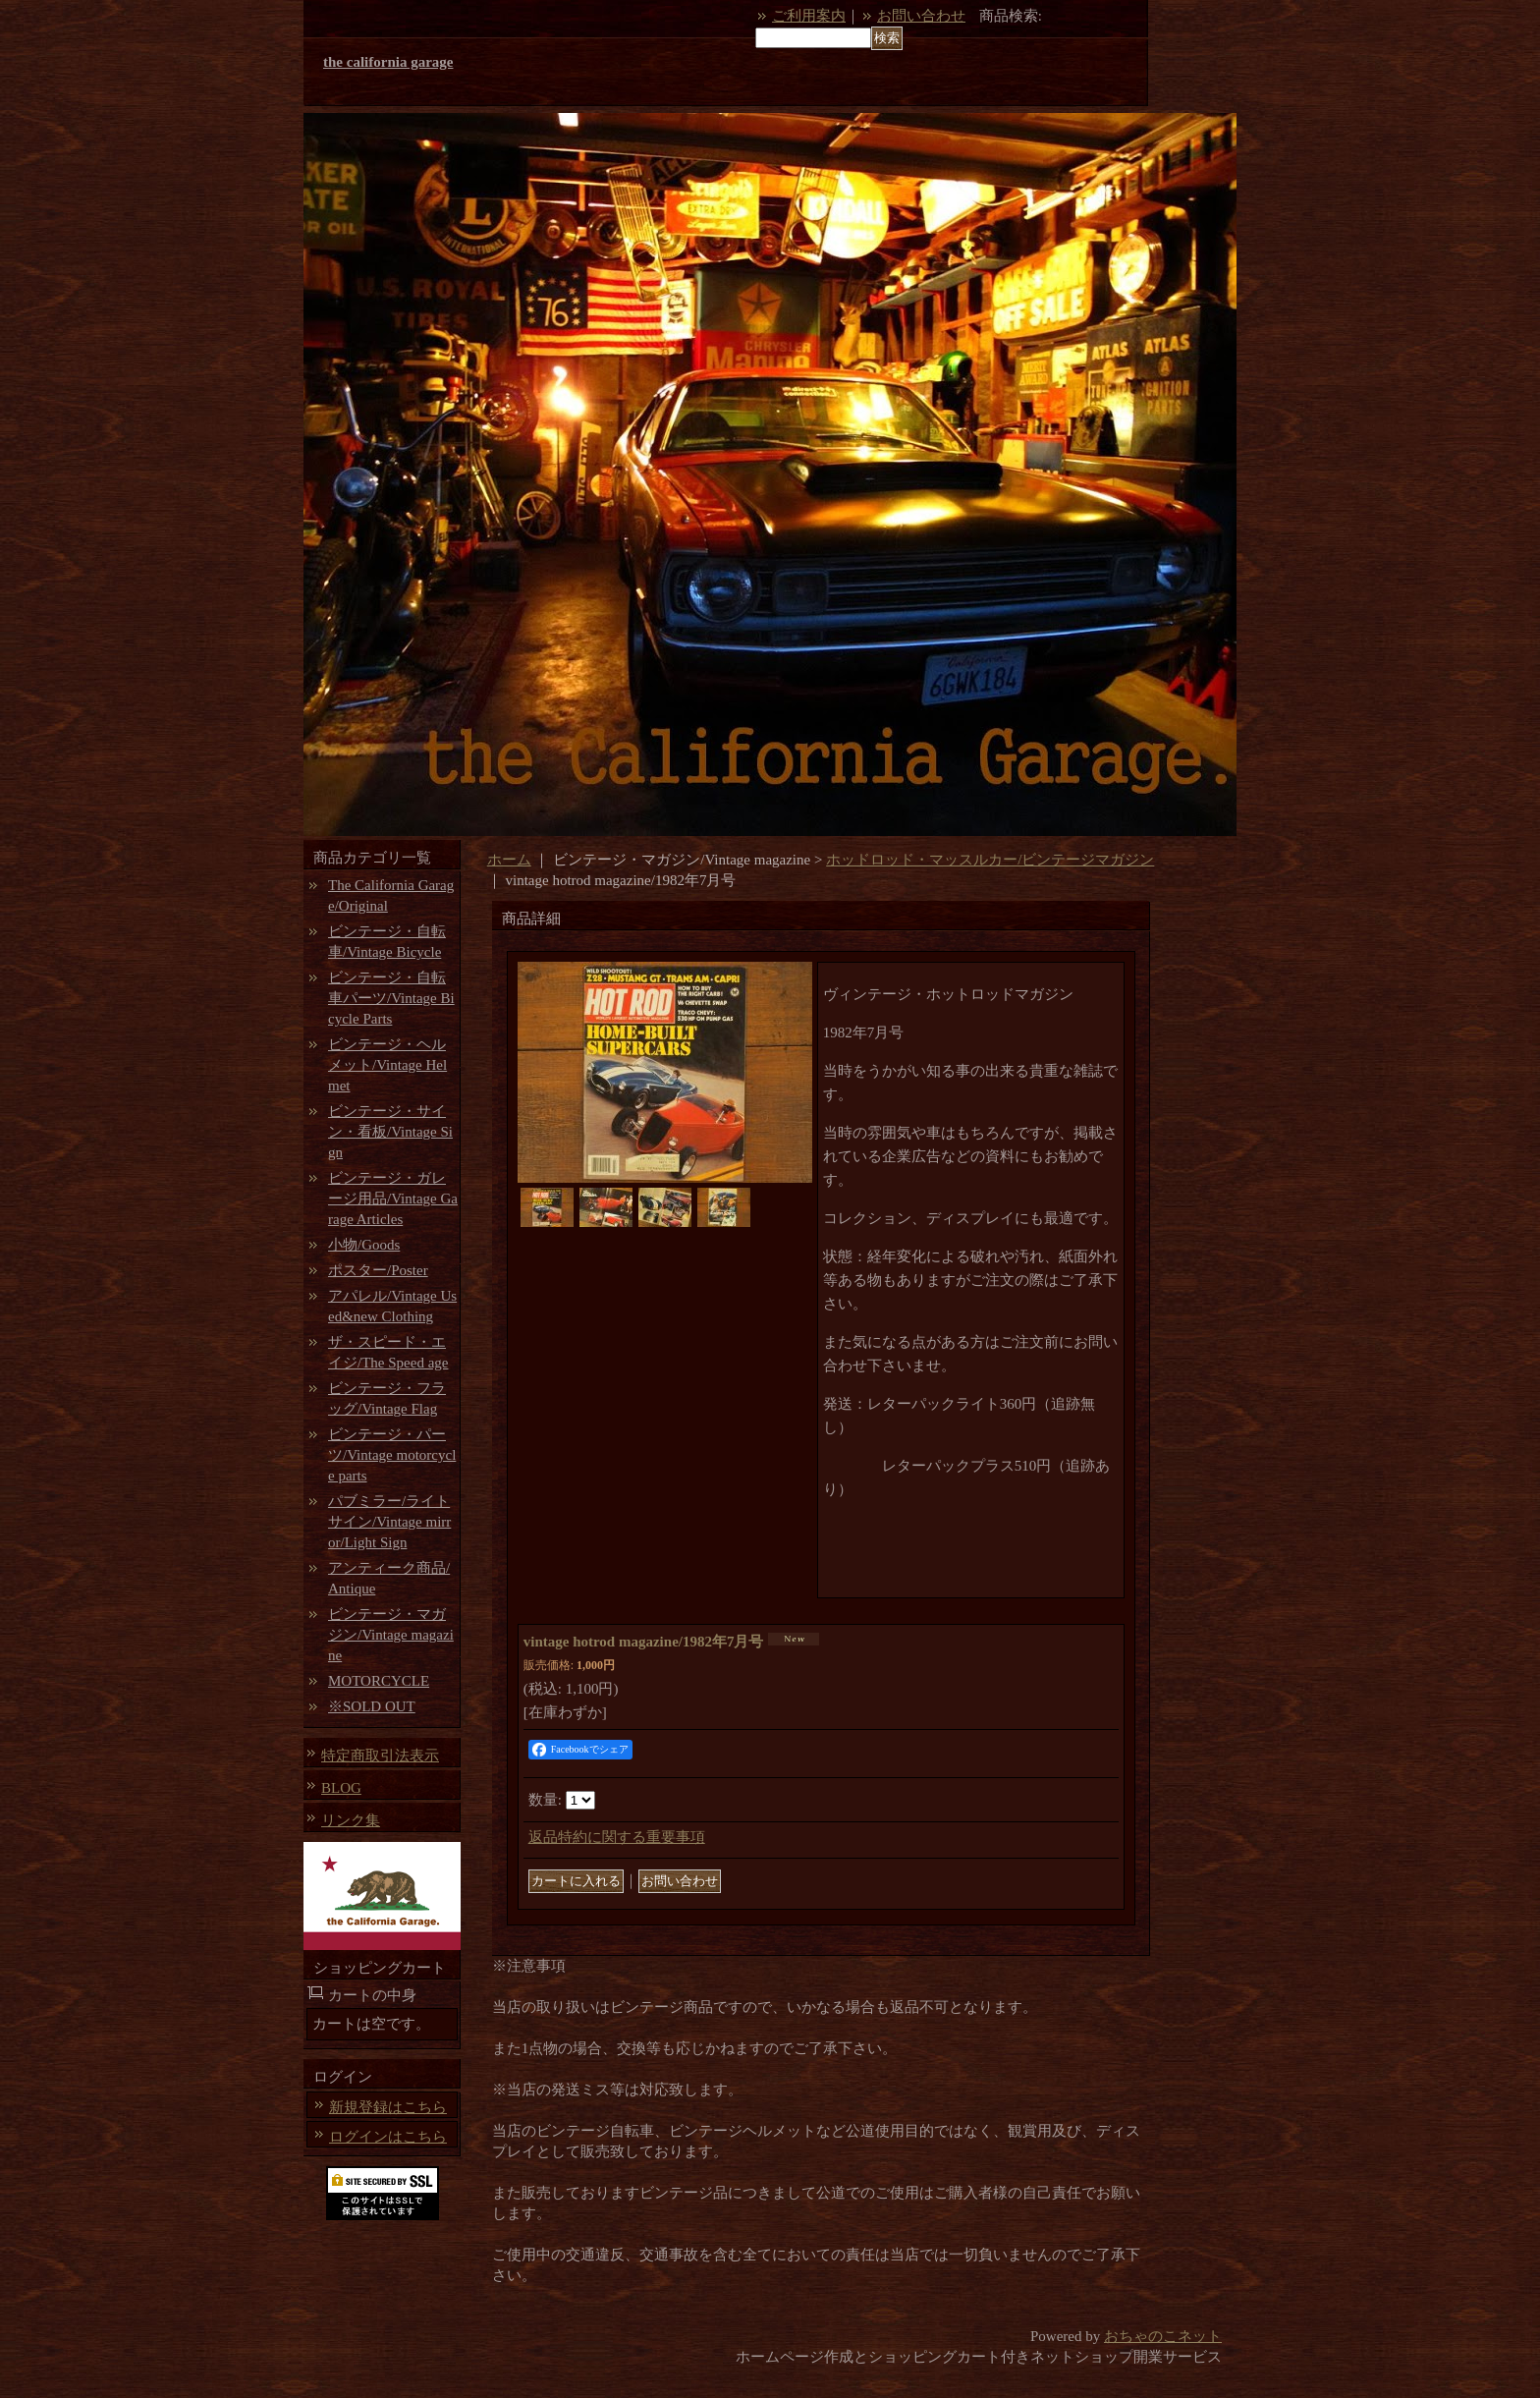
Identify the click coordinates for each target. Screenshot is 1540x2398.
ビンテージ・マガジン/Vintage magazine (391, 1634)
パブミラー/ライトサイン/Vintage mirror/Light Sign (389, 1521)
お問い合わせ (921, 16)
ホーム (509, 859)
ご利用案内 (809, 16)
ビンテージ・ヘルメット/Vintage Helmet (387, 1064)
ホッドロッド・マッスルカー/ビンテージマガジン (990, 859)
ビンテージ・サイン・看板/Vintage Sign (390, 1131)
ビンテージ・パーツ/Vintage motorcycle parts (392, 1454)
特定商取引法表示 (380, 1755)
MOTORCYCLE (378, 1681)
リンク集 (350, 1820)
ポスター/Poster (378, 1270)
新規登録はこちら (388, 2107)
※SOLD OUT (371, 1706)
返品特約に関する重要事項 (616, 1837)
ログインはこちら (388, 2137)
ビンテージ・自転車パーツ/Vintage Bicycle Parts (391, 998)
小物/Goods (364, 1245)
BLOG (341, 1788)
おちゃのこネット (1163, 2336)
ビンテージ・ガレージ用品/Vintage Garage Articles (393, 1198)
